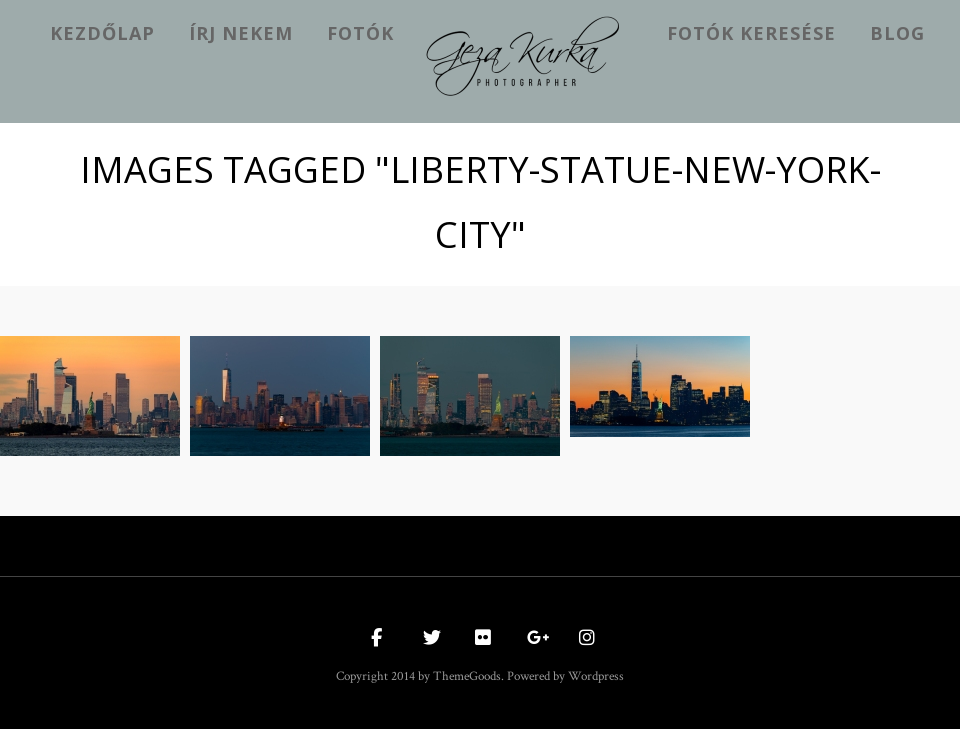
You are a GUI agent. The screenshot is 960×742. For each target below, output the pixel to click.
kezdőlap (102, 33)
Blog (897, 33)
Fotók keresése (751, 33)
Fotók (360, 33)
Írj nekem (241, 33)
